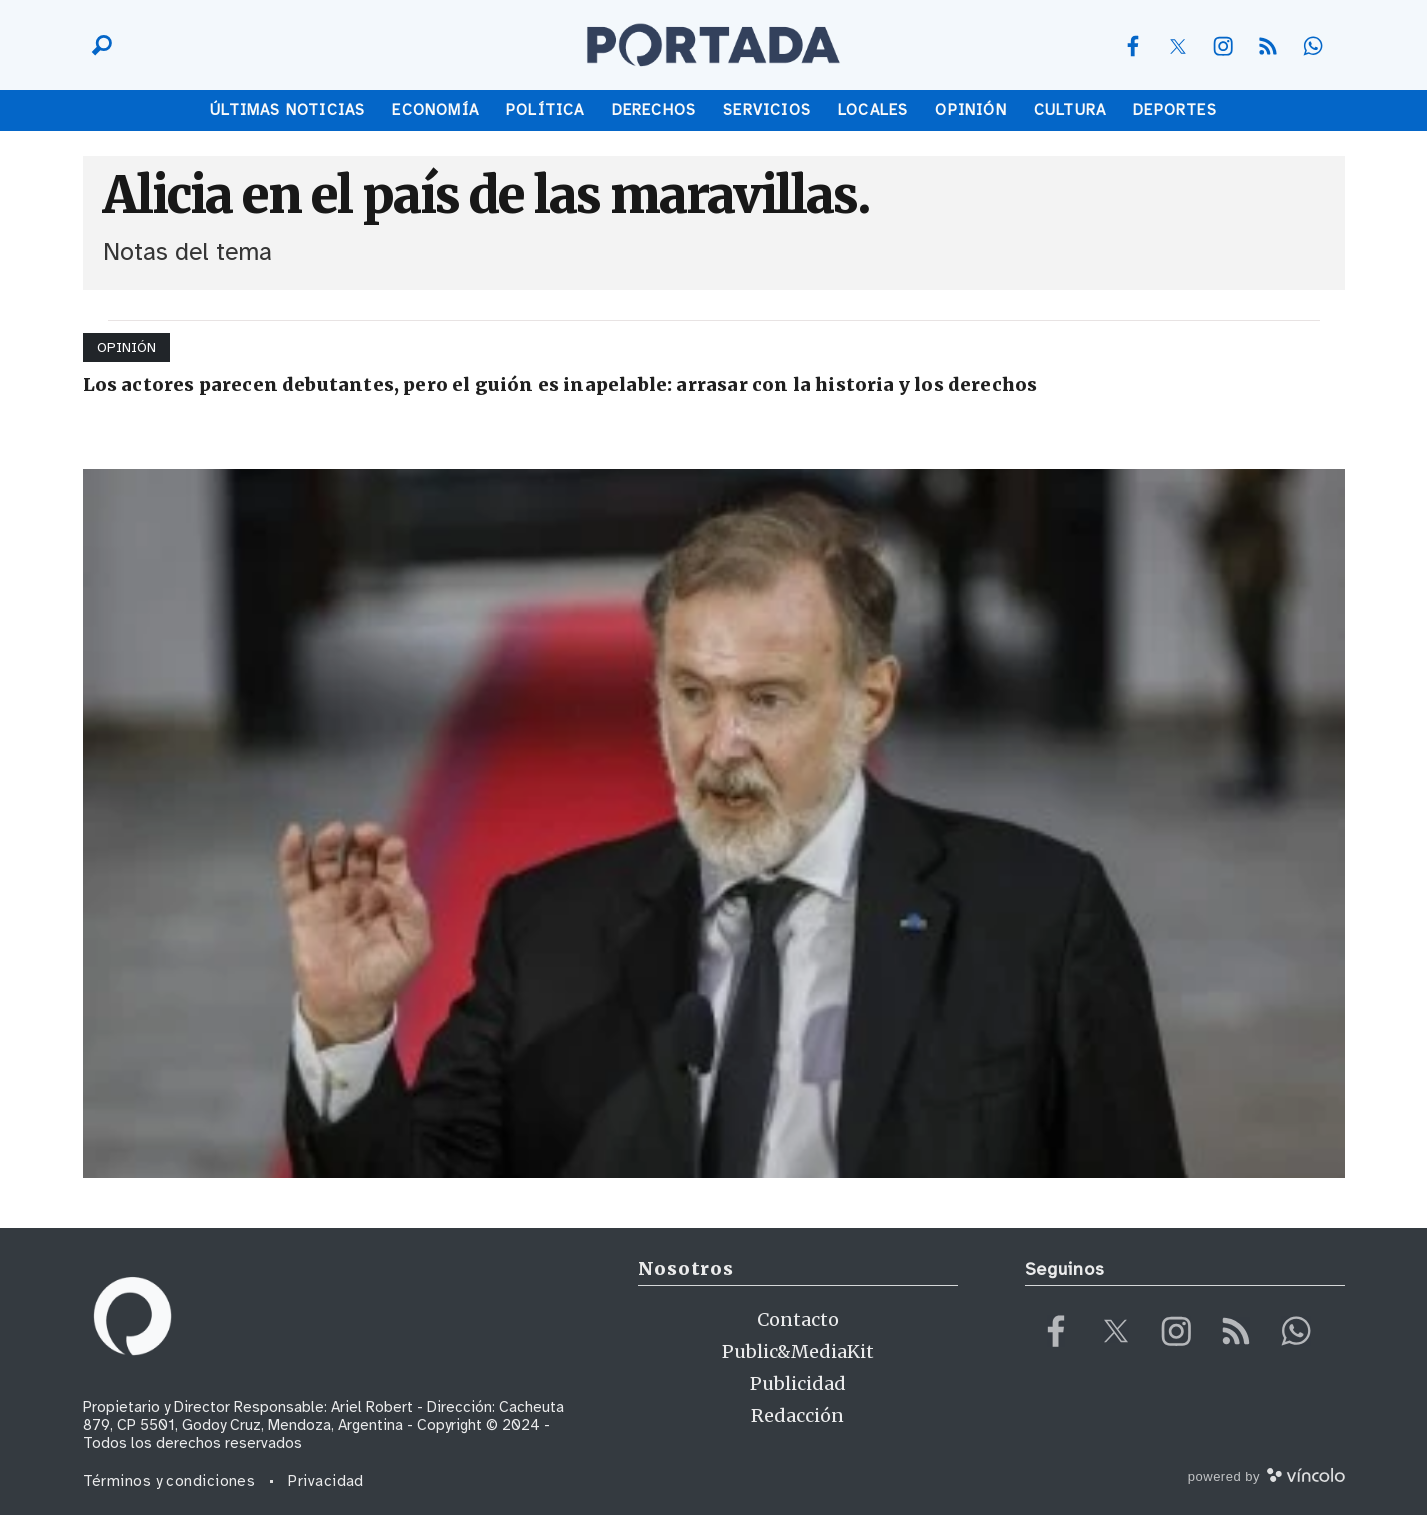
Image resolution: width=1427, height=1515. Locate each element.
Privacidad (326, 1481)
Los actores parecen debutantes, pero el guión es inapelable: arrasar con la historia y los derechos (560, 384)
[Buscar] (97, 45)
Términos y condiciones (169, 1481)
